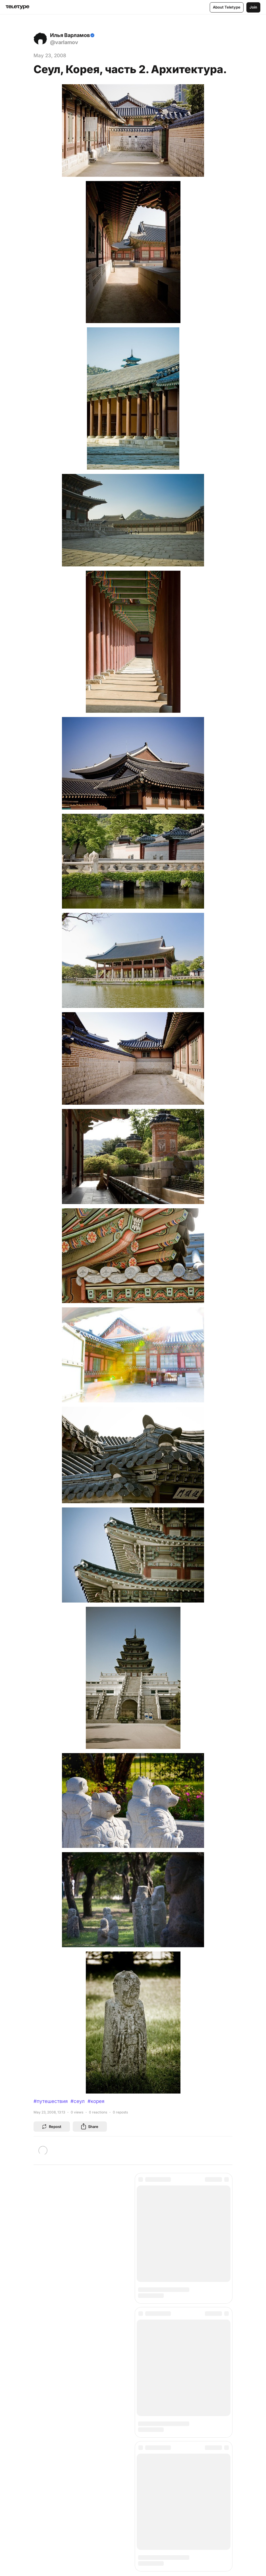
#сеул (77, 2101)
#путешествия (51, 2101)
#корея (96, 2101)
